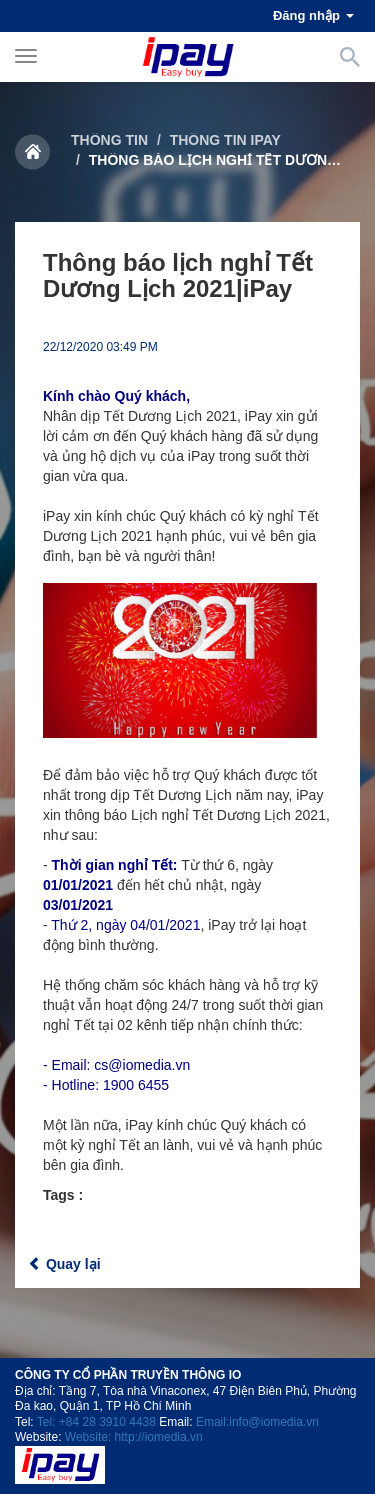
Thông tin (109, 140)
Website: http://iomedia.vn (134, 1437)
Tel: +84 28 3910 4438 (96, 1422)
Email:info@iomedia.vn (257, 1422)
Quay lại (64, 1264)
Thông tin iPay (225, 140)
